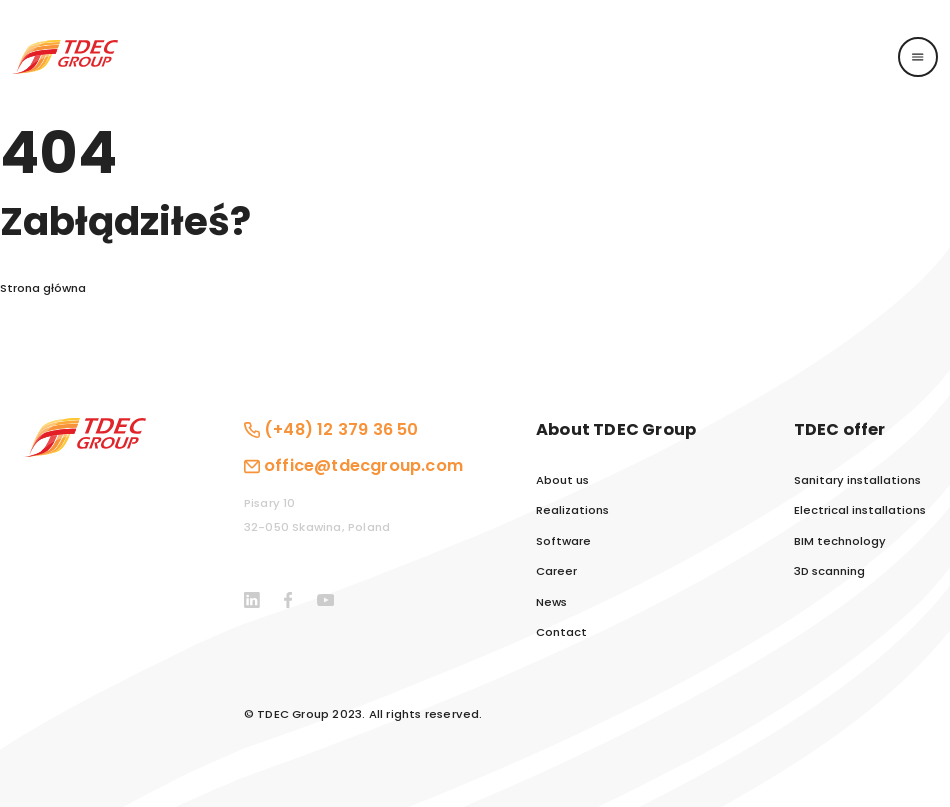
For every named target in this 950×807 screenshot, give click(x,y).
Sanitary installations (857, 480)
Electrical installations (860, 510)
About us (562, 480)
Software (563, 541)
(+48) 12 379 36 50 (341, 429)
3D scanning (829, 571)
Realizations (572, 510)
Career (556, 571)
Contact (561, 632)
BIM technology (840, 541)
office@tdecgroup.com (363, 465)
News (551, 602)
